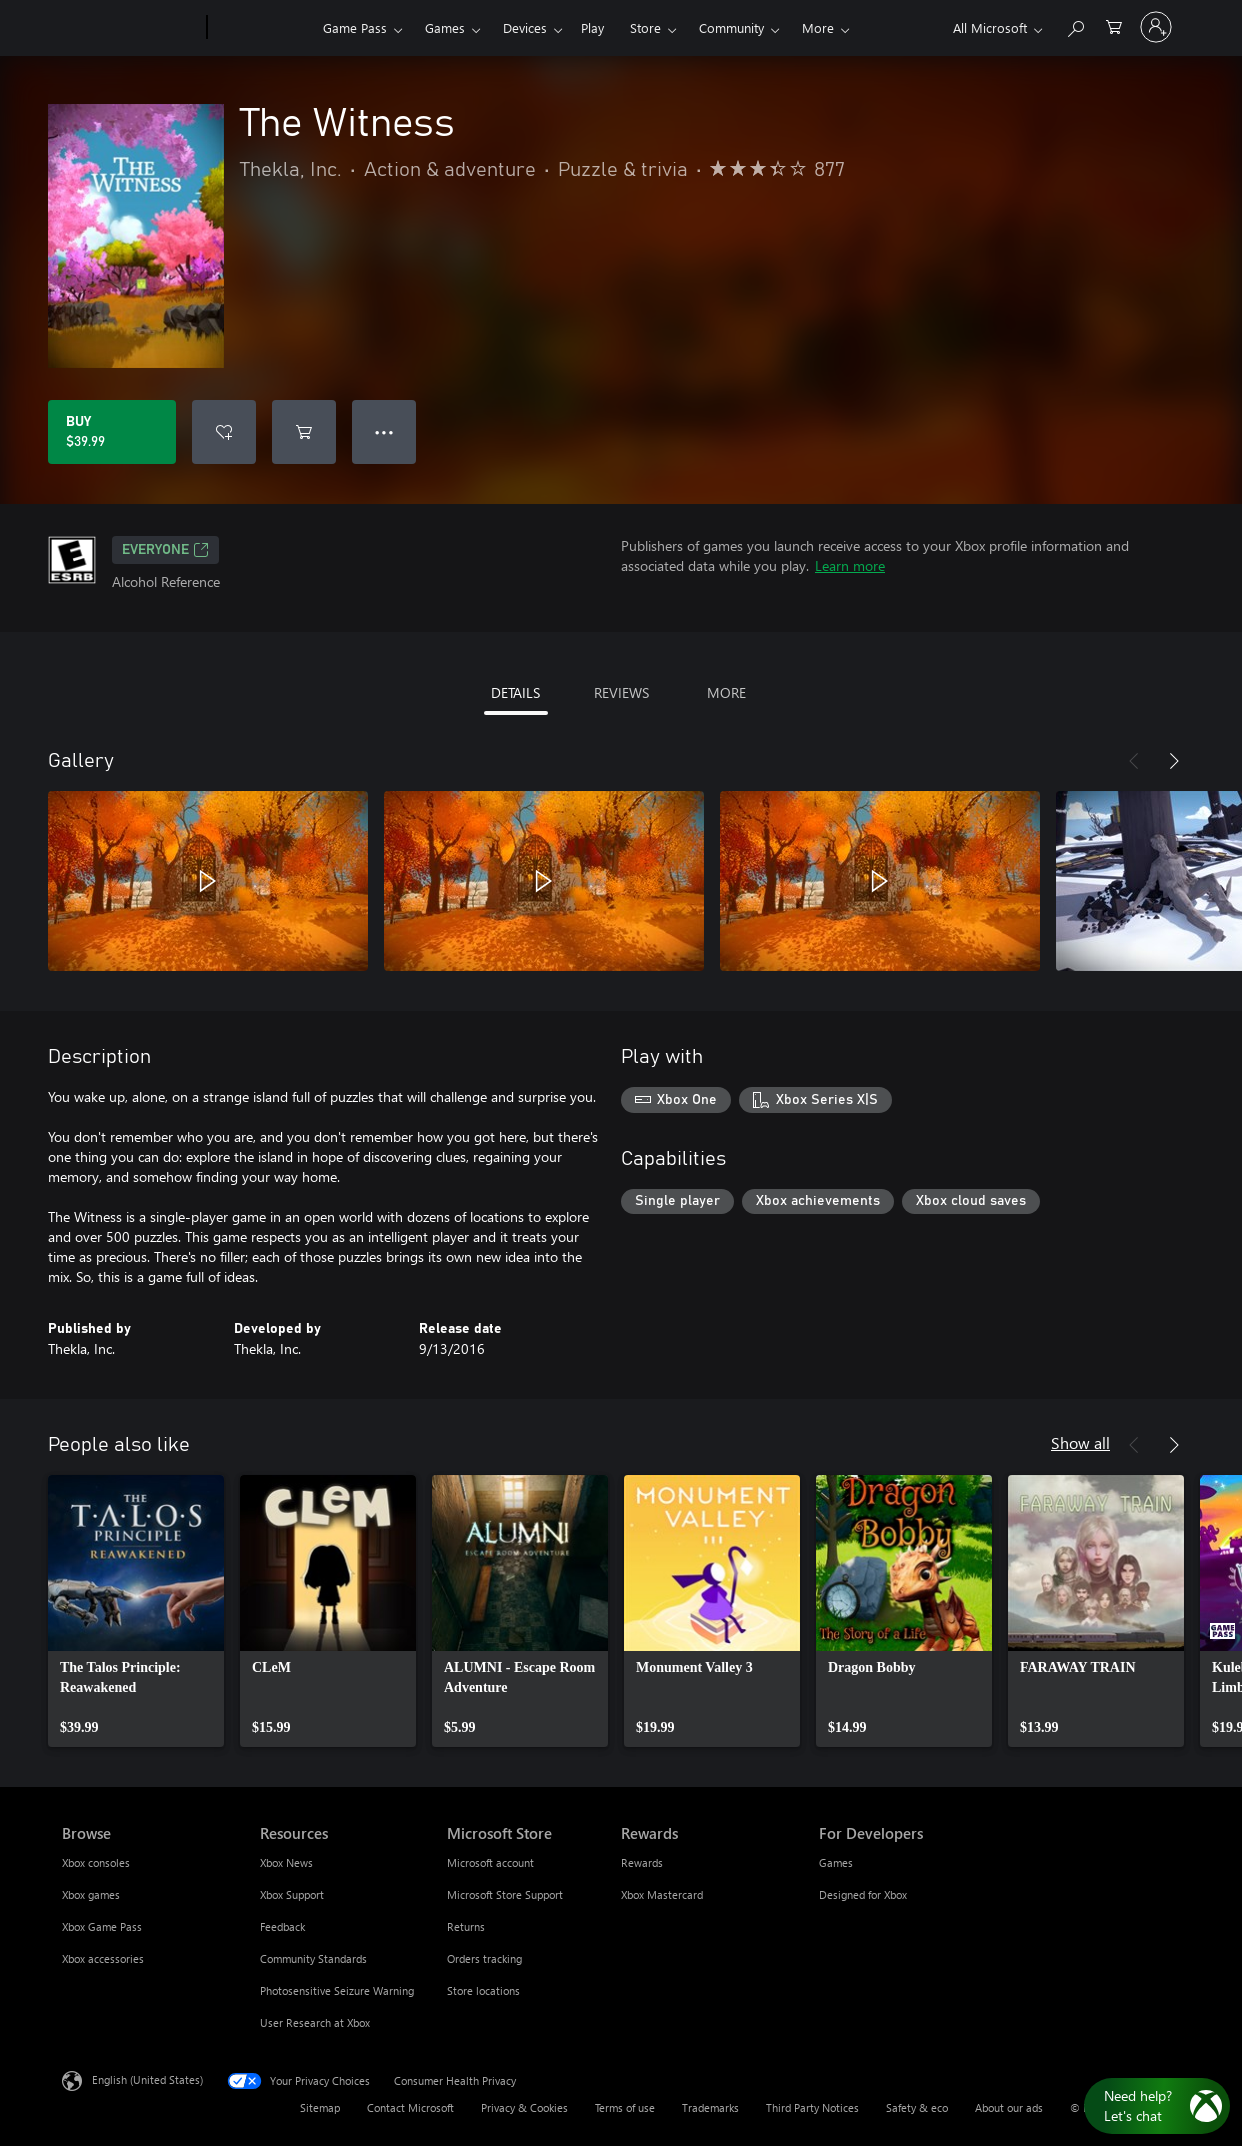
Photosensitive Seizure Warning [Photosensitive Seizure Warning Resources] (337, 1990)
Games (445, 27)
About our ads (1009, 2107)
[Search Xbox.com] (1075, 25)
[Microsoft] (130, 28)
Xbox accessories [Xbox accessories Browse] (103, 1958)
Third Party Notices (812, 2107)
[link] (136, 1611)
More (818, 27)
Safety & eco (917, 2107)
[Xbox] (262, 28)
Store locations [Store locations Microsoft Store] (483, 1990)
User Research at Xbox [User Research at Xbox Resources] (315, 2022)
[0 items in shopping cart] (1114, 25)
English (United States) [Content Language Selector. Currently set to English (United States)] (147, 2079)
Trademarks (710, 2107)
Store (645, 27)
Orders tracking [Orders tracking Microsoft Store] (484, 1958)
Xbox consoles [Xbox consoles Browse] (96, 1862)
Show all (1080, 1442)
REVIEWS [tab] (621, 692)
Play (592, 27)
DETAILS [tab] (515, 692)
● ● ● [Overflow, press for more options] (384, 431)
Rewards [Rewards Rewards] (642, 1862)
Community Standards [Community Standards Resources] (313, 1958)
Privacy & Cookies (524, 2107)
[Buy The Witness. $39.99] (112, 432)
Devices (525, 27)
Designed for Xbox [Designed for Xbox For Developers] (863, 1894)
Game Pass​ (355, 27)
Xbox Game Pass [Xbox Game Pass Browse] (102, 1926)
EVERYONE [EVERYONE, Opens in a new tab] (165, 550)
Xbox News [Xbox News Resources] (286, 1862)
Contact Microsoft (410, 2107)
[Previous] (1134, 761)
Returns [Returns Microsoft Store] (466, 1926)
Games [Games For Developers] (836, 1862)
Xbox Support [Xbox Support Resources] (292, 1894)
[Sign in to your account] (1156, 27)
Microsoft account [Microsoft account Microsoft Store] (490, 1862)
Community (731, 27)
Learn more (850, 565)
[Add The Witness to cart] (304, 432)
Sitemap (320, 2107)
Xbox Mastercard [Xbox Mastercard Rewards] (662, 1894)
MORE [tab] (726, 692)
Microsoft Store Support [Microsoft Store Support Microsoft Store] (505, 1894)
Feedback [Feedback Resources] (282, 1926)
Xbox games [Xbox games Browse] (91, 1894)
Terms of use (625, 2107)
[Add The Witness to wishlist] (224, 432)
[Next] (1174, 761)
